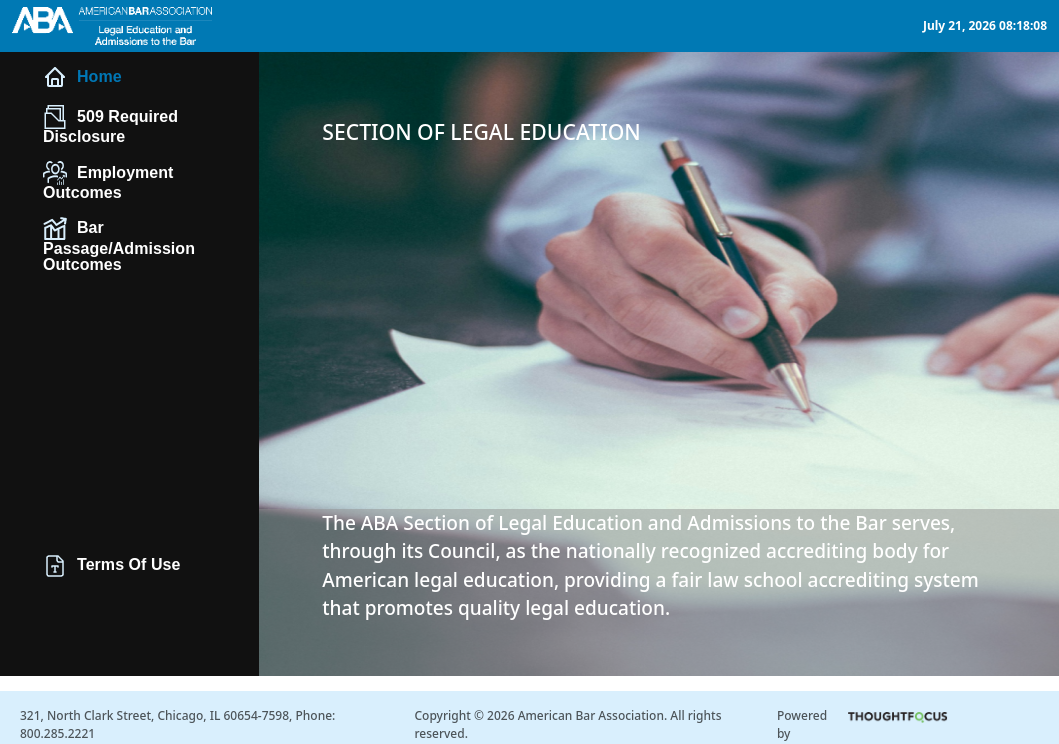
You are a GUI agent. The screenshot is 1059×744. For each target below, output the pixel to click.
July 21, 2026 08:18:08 (985, 25)
